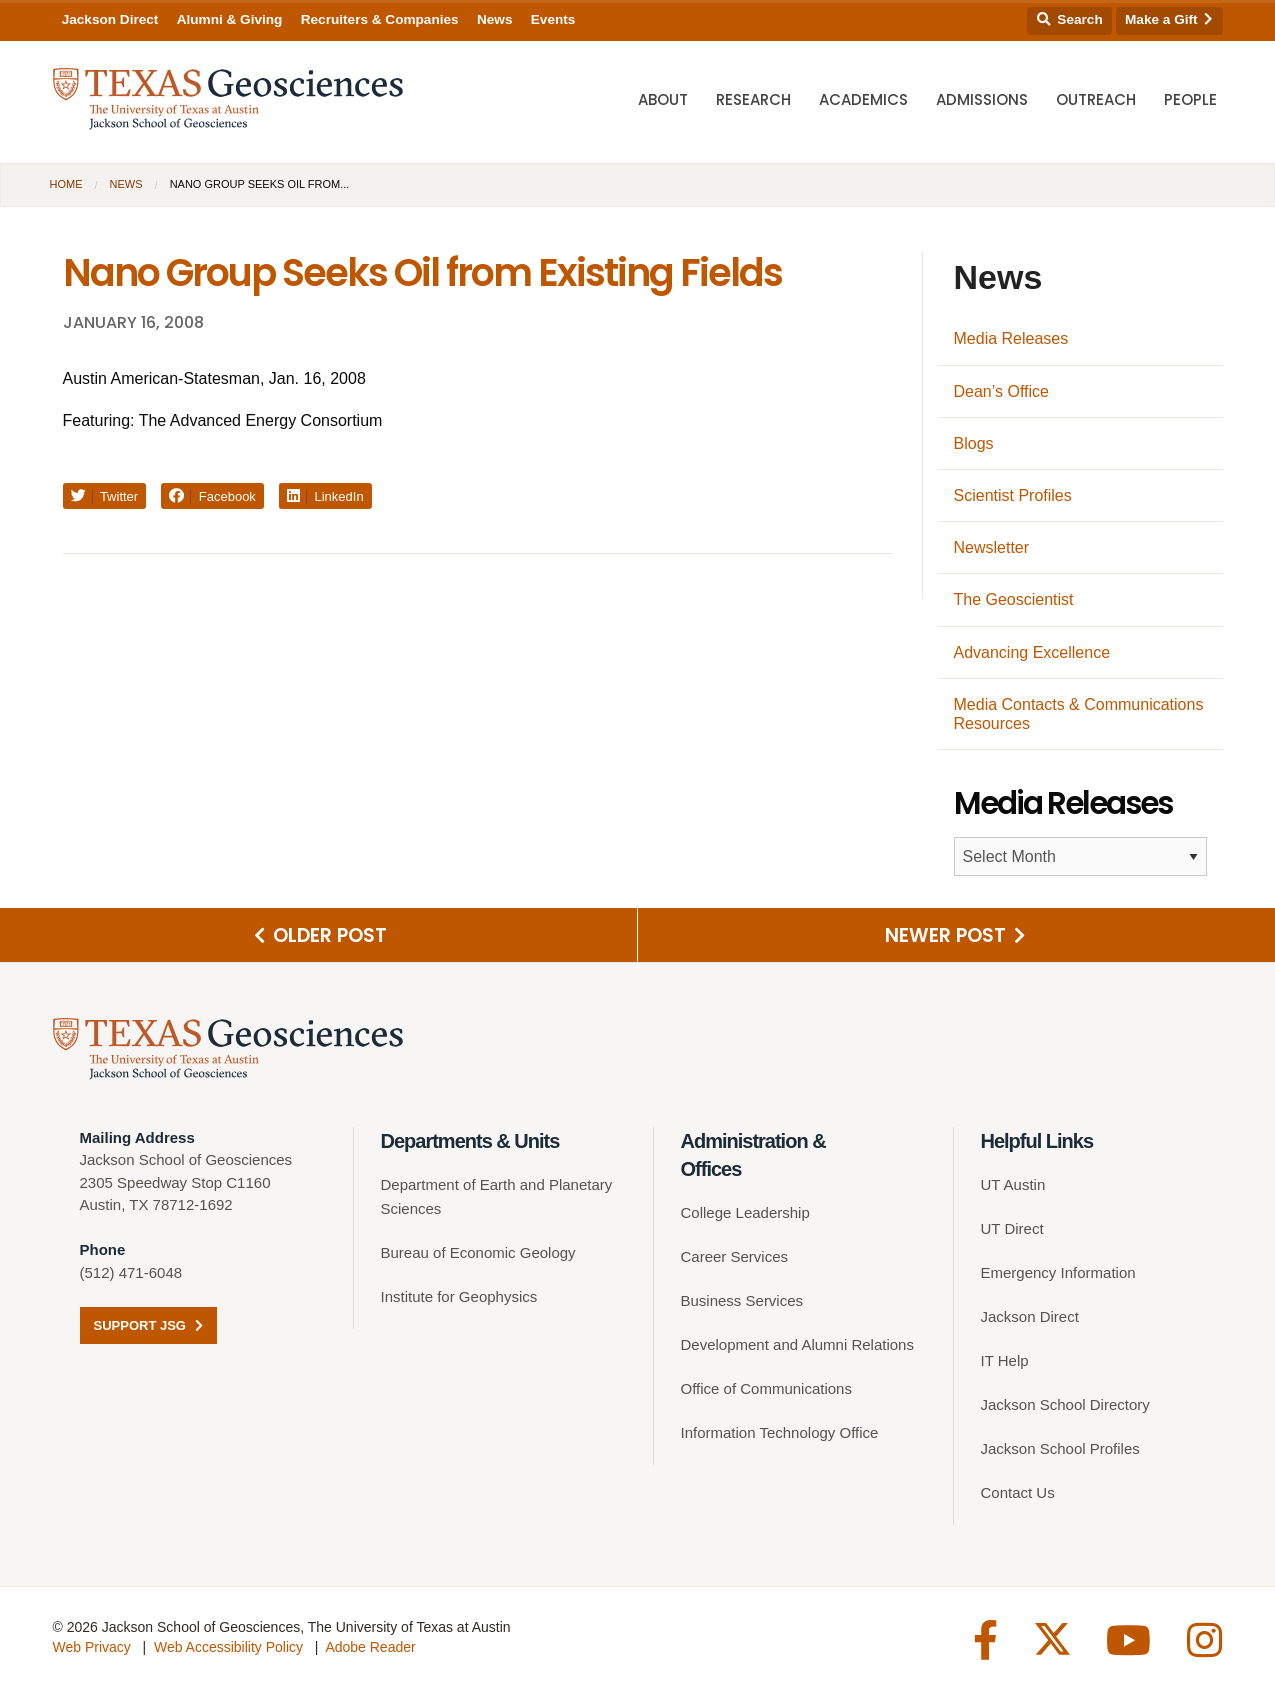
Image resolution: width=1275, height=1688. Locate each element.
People (1190, 100)
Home (66, 184)
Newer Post (955, 936)
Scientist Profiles (1013, 495)
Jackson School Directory (1065, 1406)
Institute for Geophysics (459, 1298)
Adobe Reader (370, 1649)
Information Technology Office (780, 1434)
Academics (863, 100)
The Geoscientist (1014, 599)
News (495, 19)
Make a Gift (1169, 19)
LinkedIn (325, 496)
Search (1070, 19)
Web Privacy (92, 1649)
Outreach (1096, 100)
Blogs (974, 443)
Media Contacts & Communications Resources (1079, 714)
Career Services (735, 1258)
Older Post (320, 936)
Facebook (212, 496)
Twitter (105, 496)
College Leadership (745, 1214)
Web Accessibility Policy (228, 1649)
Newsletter (992, 547)
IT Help (1005, 1362)
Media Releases (1011, 338)
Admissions (982, 100)
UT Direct (1012, 1230)
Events (553, 19)
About (663, 100)
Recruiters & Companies (380, 19)
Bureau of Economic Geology (478, 1254)
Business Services (742, 1302)
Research (753, 100)
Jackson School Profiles (1060, 1450)
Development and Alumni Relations (797, 1346)
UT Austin (1013, 1186)
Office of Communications (766, 1390)
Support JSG (148, 1327)
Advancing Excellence (1032, 652)
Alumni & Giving (230, 19)
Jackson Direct (110, 19)
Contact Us (1018, 1494)
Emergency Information (1058, 1274)
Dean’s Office (1001, 391)
